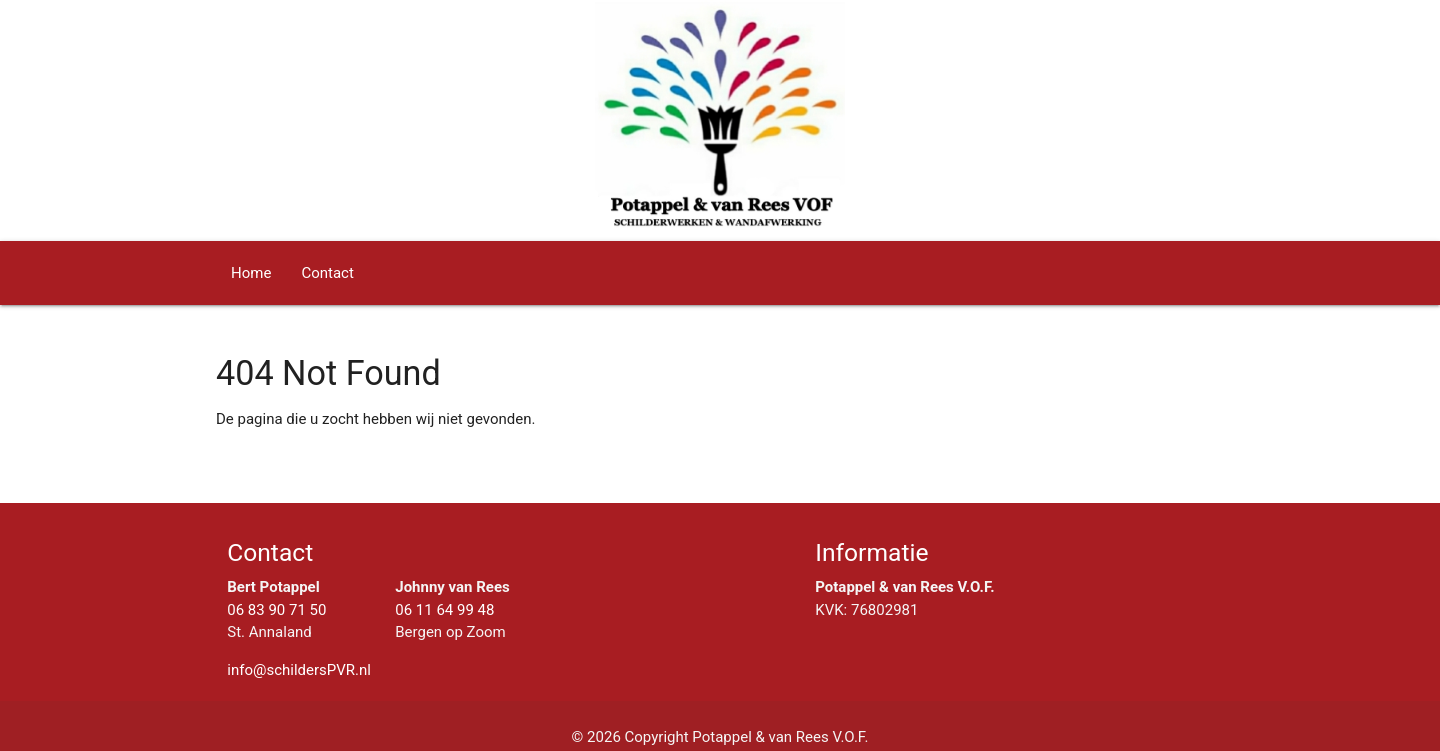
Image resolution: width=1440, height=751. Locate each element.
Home (251, 273)
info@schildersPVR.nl (299, 670)
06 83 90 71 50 (276, 610)
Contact (327, 273)
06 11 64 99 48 (444, 610)
